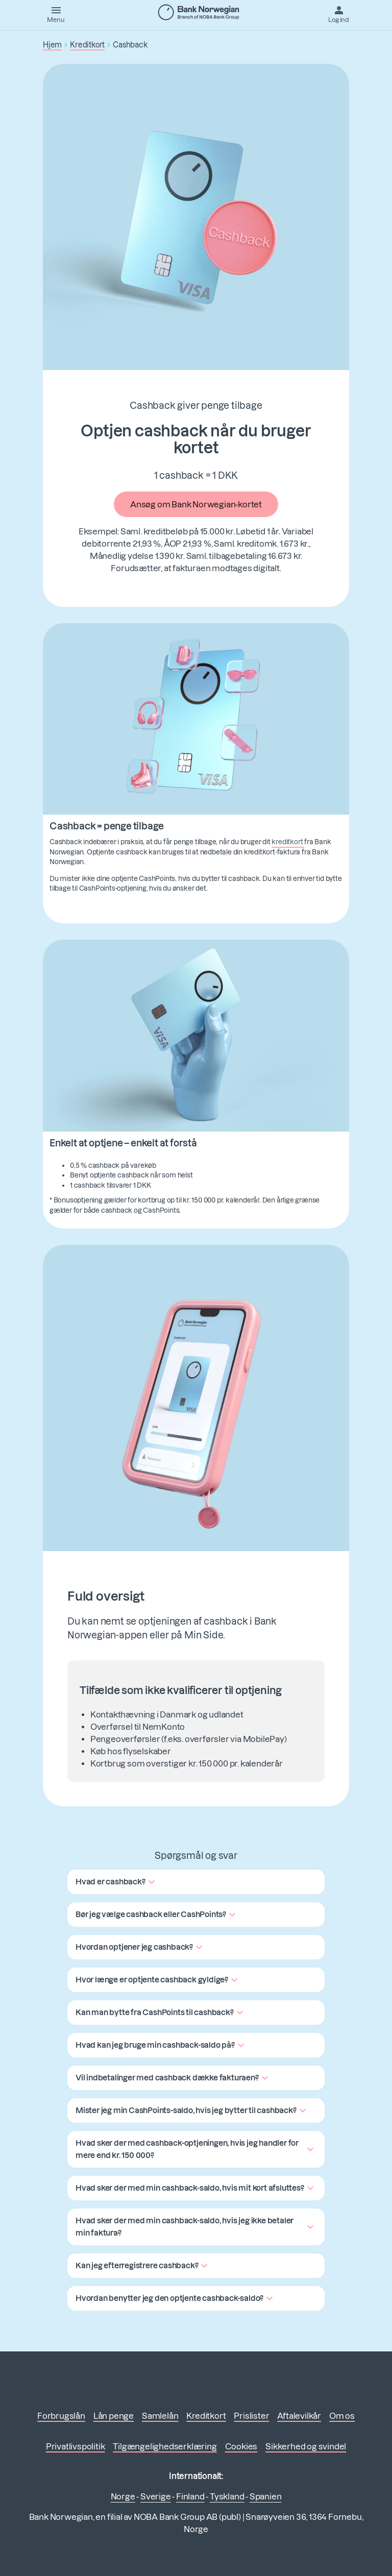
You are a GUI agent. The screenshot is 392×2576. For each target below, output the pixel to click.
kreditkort (288, 841)
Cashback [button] (130, 45)
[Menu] (56, 13)
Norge (123, 2496)
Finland (190, 2496)
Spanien (266, 2496)
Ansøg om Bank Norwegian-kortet (196, 504)
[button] (116, 1882)
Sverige (155, 2496)
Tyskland (227, 2496)
